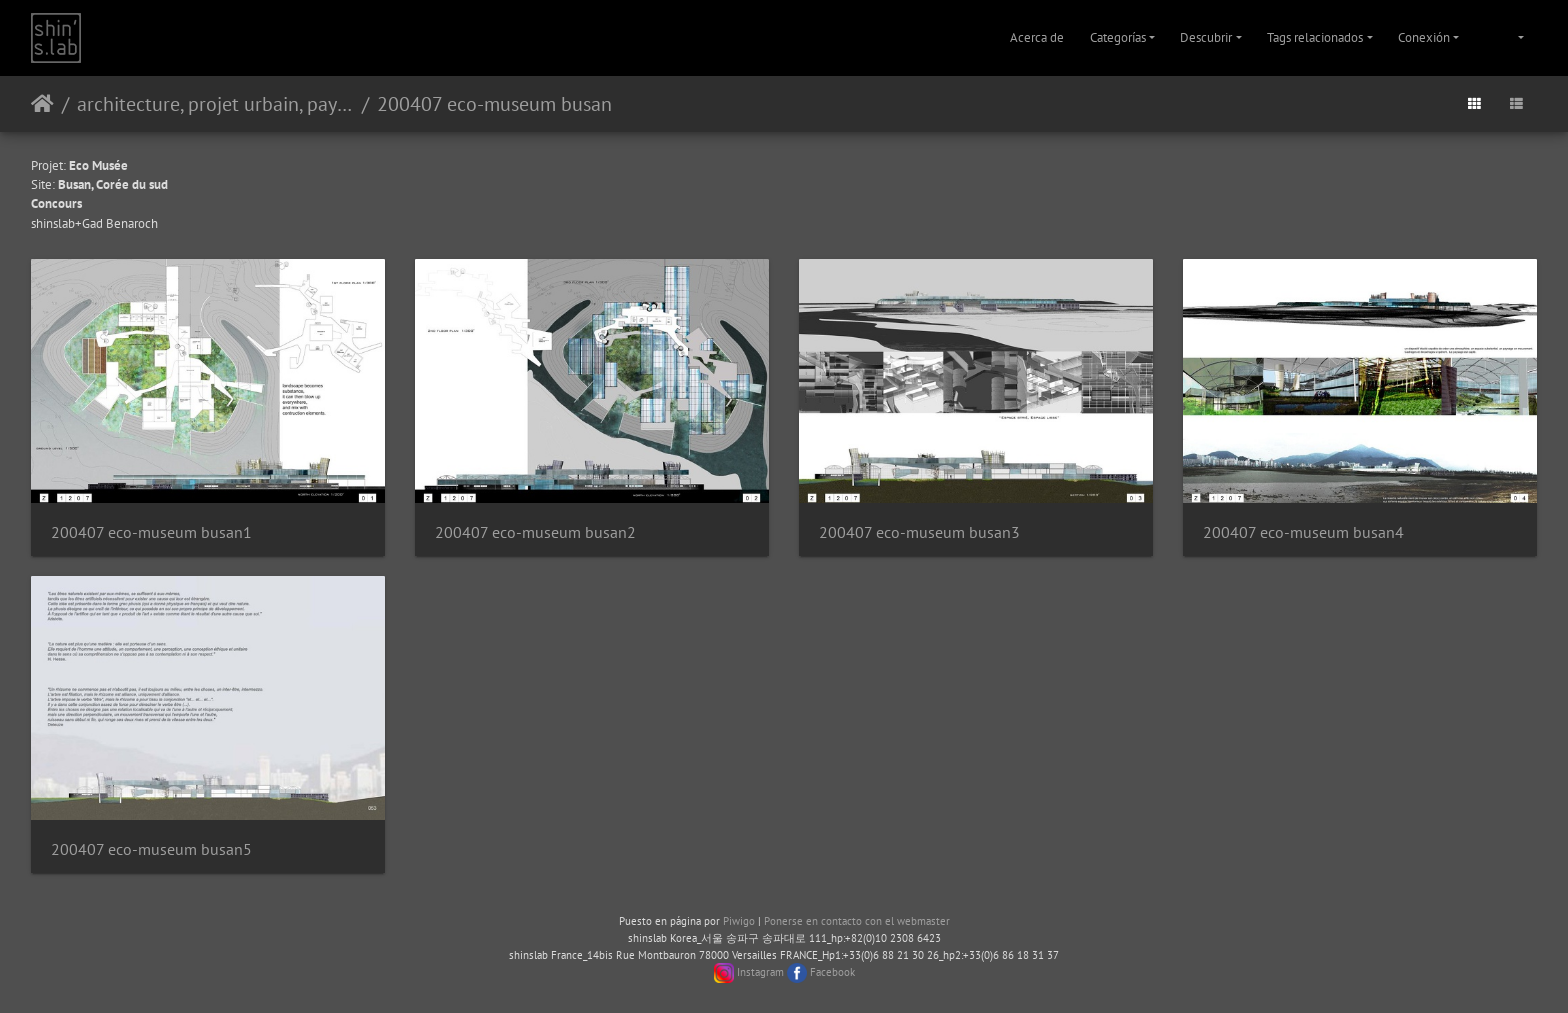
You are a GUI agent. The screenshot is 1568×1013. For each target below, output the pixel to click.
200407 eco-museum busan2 (535, 532)
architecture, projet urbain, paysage (215, 104)
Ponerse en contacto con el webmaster (857, 921)
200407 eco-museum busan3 (919, 532)
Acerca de (1037, 37)
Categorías (1118, 37)
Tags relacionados (1315, 37)
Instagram (760, 972)
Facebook (832, 972)
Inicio (42, 104)
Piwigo (739, 921)
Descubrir (1206, 37)
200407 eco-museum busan (494, 104)
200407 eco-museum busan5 (151, 849)
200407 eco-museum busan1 (151, 532)
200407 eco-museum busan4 (1303, 532)
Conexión (1424, 37)
